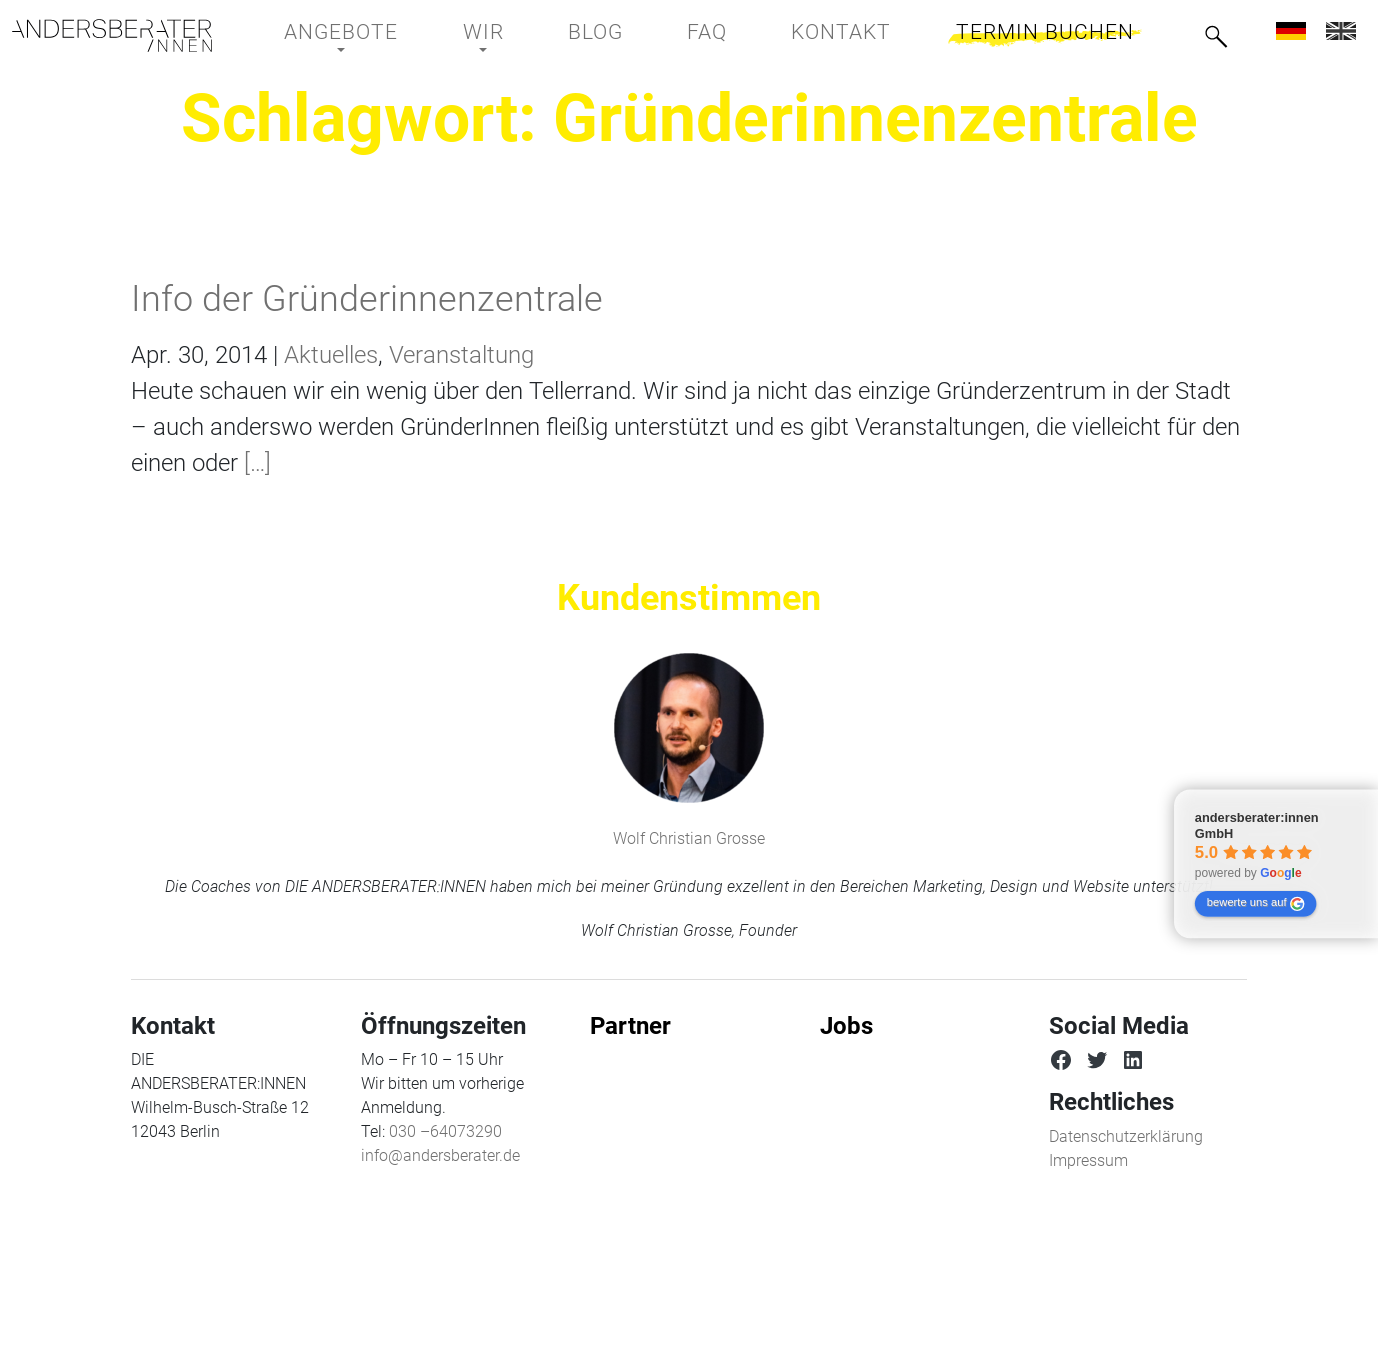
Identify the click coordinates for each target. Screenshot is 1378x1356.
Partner (630, 1026)
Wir (483, 32)
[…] (254, 463)
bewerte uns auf (1255, 903)
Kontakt (841, 32)
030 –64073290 (445, 1131)
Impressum (1088, 1160)
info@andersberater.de (440, 1155)
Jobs (846, 1026)
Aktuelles (331, 355)
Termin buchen (1045, 32)
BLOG (595, 32)
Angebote (341, 32)
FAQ (707, 32)
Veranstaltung (461, 355)
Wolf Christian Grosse (689, 838)
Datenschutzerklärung (1126, 1136)
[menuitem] (1291, 30)
